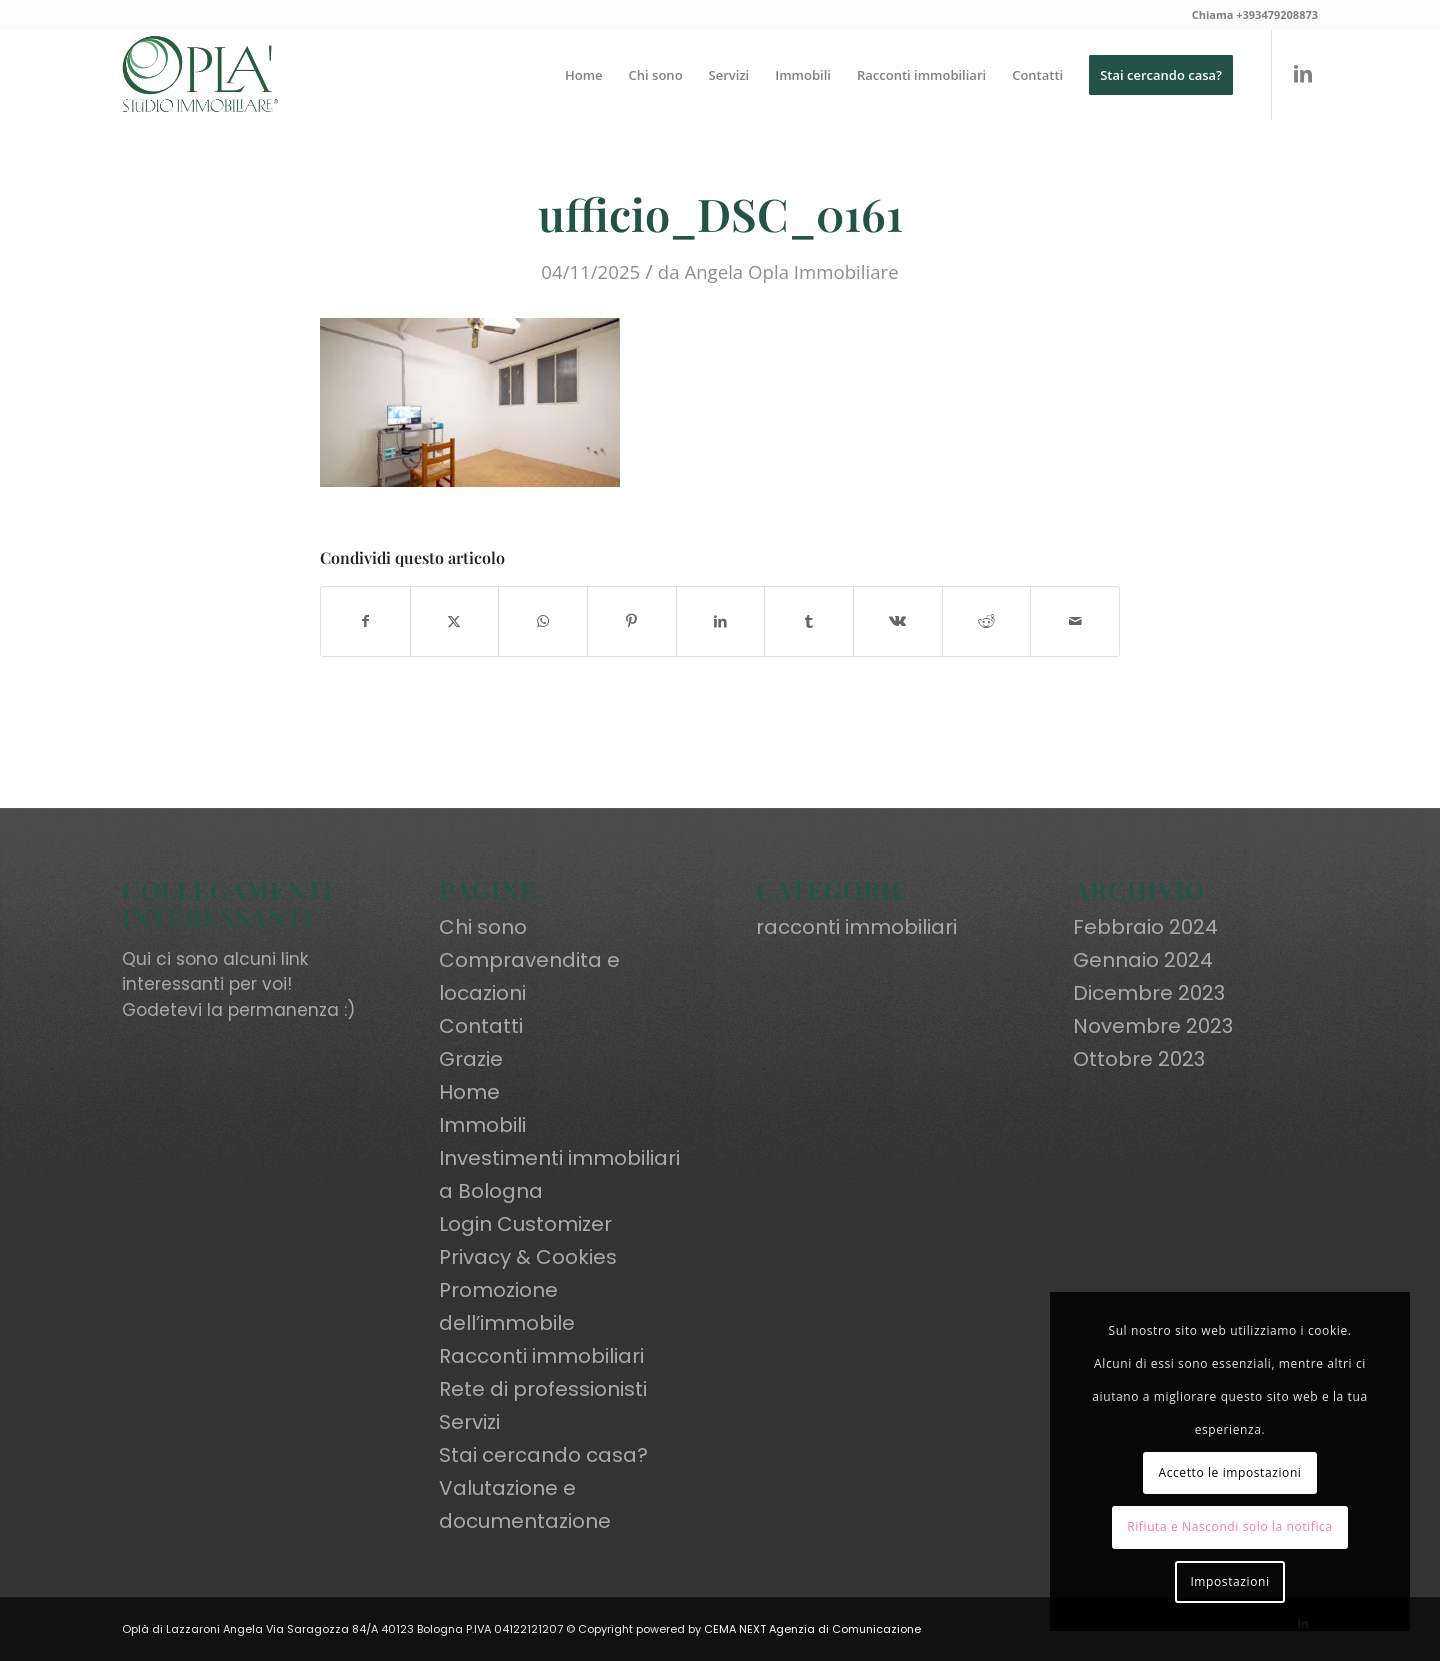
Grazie (471, 1059)
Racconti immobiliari (541, 1356)
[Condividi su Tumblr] (809, 621)
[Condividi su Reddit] (987, 621)
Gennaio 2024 (1143, 960)
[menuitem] (584, 75)
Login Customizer (525, 1224)
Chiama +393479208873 (1255, 14)
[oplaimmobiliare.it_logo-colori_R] (200, 75)
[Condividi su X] (455, 621)
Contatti (481, 1026)
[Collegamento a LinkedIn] (1303, 74)
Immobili (482, 1125)
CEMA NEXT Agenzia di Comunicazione (812, 1629)
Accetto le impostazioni (1229, 1472)
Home (469, 1092)
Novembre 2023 (1153, 1026)
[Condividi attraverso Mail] (1075, 621)
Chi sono (483, 927)
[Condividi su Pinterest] (632, 621)
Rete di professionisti (543, 1389)
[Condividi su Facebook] (365, 621)
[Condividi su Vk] (898, 621)
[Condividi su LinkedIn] (721, 621)
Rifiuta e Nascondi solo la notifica (1230, 1526)
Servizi (469, 1422)
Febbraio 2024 (1145, 927)
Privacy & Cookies (528, 1257)
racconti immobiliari (856, 927)
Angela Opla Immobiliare (791, 271)
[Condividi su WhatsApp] (543, 621)
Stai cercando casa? (543, 1455)
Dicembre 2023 (1149, 993)
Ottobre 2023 (1139, 1059)
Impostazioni (1229, 1581)
